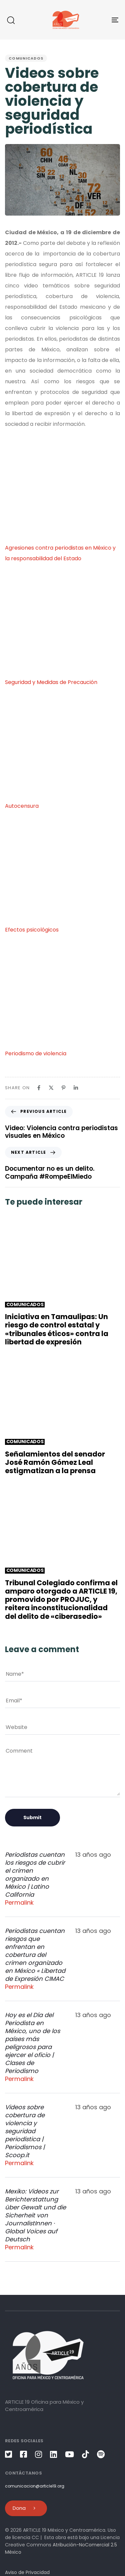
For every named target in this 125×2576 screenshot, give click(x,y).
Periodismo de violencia (36, 1053)
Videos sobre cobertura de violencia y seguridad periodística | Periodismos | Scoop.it (25, 2131)
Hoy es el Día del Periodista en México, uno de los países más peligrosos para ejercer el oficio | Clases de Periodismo (32, 2043)
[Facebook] (38, 1087)
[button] (11, 20)
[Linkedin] (75, 1087)
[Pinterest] (63, 1087)
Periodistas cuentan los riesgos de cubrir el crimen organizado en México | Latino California (35, 1875)
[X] (51, 1087)
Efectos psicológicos (32, 930)
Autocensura (22, 806)
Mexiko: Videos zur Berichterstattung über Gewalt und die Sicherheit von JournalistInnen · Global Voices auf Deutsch (35, 2215)
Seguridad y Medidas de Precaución (51, 682)
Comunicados (26, 58)
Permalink (19, 1903)
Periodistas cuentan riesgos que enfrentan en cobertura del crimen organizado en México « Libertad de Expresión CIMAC (35, 1955)
